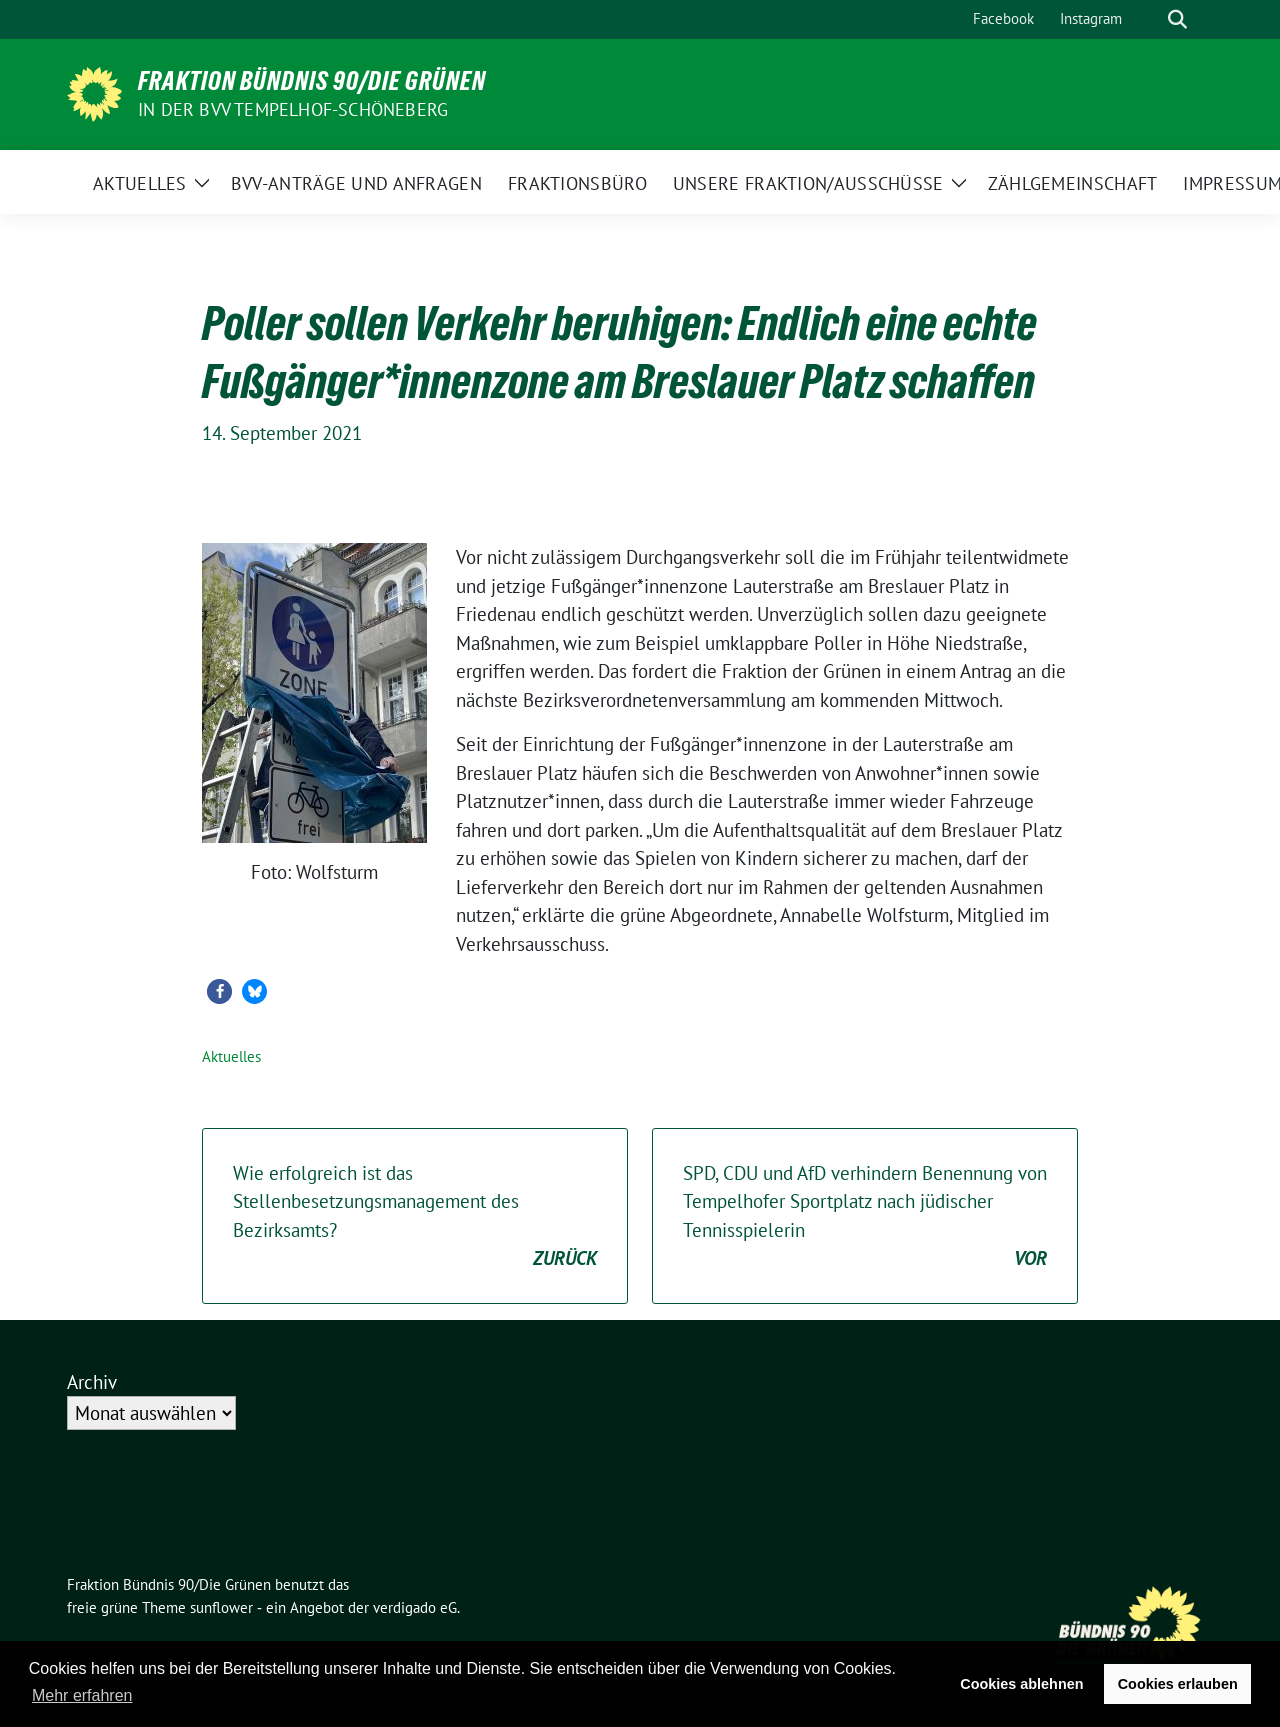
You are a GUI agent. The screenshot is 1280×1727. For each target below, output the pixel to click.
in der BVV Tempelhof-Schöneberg (293, 109)
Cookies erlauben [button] (1178, 1684)
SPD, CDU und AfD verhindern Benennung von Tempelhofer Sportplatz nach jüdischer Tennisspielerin (865, 1217)
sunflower (221, 1607)
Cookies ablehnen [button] (1021, 1684)
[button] (219, 991)
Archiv (92, 1382)
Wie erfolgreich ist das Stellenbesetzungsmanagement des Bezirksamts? (415, 1217)
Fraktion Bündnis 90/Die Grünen (312, 81)
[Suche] (1149, 19)
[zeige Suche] (1177, 19)
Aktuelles (231, 1056)
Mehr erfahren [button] (82, 1695)
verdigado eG (415, 1607)
